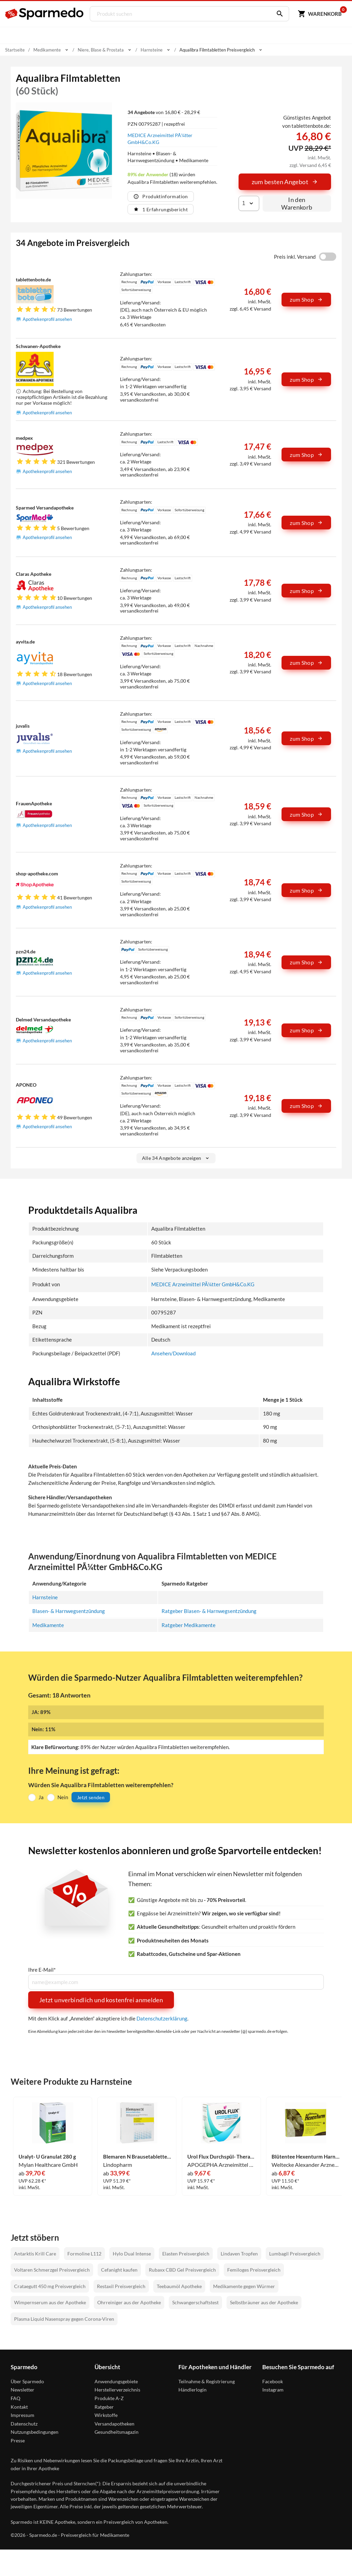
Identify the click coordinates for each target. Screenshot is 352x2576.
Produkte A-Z (109, 2398)
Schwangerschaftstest (195, 2302)
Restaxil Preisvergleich (121, 2286)
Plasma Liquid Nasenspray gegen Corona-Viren (64, 2318)
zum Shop (306, 299)
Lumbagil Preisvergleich (294, 2253)
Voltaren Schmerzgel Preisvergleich (52, 2270)
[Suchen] (277, 14)
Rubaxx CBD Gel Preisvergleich (182, 2270)
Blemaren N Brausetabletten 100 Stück (137, 2157)
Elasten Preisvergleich (185, 2253)
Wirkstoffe (106, 2415)
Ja (41, 1797)
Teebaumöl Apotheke (179, 2286)
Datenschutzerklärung (161, 2018)
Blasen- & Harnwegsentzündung (68, 1611)
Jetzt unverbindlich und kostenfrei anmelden (101, 2000)
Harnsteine (45, 1597)
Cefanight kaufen (119, 2270)
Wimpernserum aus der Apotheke (50, 2302)
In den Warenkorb (296, 203)
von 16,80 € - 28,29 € (164, 112)
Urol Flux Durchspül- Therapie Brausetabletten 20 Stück (221, 2157)
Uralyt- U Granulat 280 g (47, 2157)
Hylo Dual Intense (132, 2253)
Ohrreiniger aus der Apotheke (129, 2302)
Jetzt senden (90, 1797)
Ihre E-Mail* (42, 1969)
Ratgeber (104, 2406)
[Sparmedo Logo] (44, 14)
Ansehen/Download (173, 1353)
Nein (62, 1797)
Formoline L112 (84, 2253)
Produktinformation (160, 196)
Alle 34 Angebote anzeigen (176, 1158)
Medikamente (48, 1625)
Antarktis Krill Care (35, 2253)
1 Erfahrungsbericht (160, 209)
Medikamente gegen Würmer (244, 2286)
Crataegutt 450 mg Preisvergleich (50, 2286)
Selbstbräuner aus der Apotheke (264, 2302)
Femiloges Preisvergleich (253, 2270)
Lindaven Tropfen (239, 2253)
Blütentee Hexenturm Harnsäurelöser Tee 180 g (306, 2157)
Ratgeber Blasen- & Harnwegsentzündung (209, 1611)
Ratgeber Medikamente (189, 1625)
